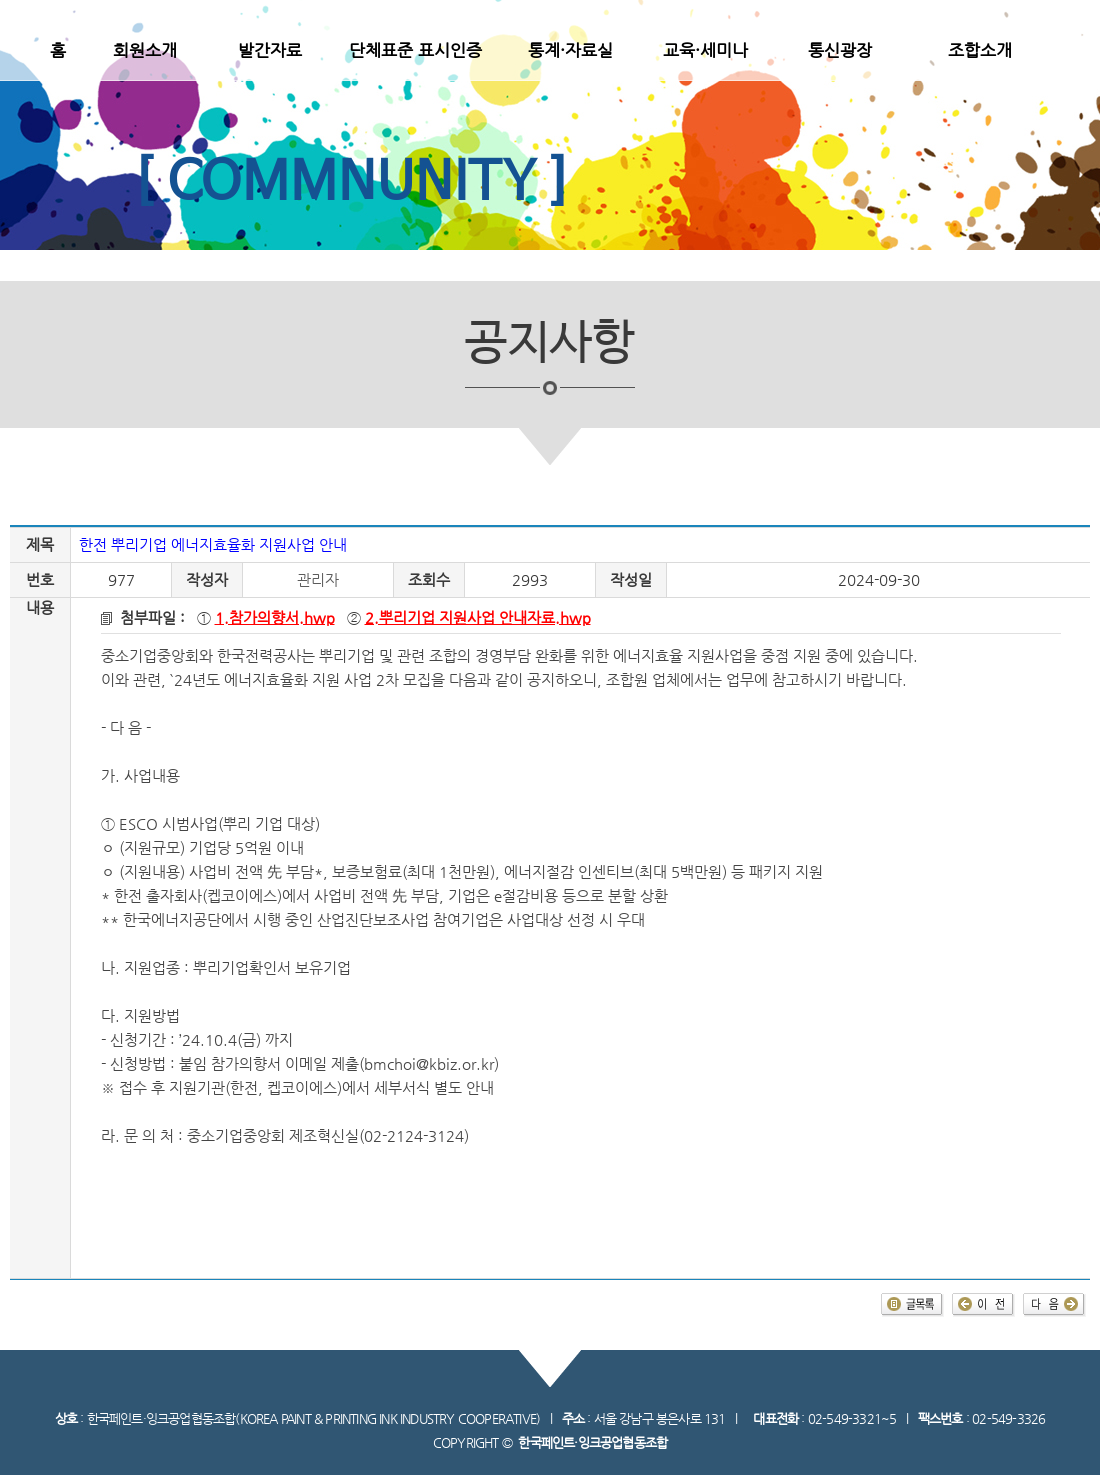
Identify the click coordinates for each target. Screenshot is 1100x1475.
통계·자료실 (570, 50)
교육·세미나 (705, 50)
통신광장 (840, 50)
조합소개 (980, 50)
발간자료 (270, 50)
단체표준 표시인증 (415, 50)
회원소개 (145, 50)
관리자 (318, 580)
